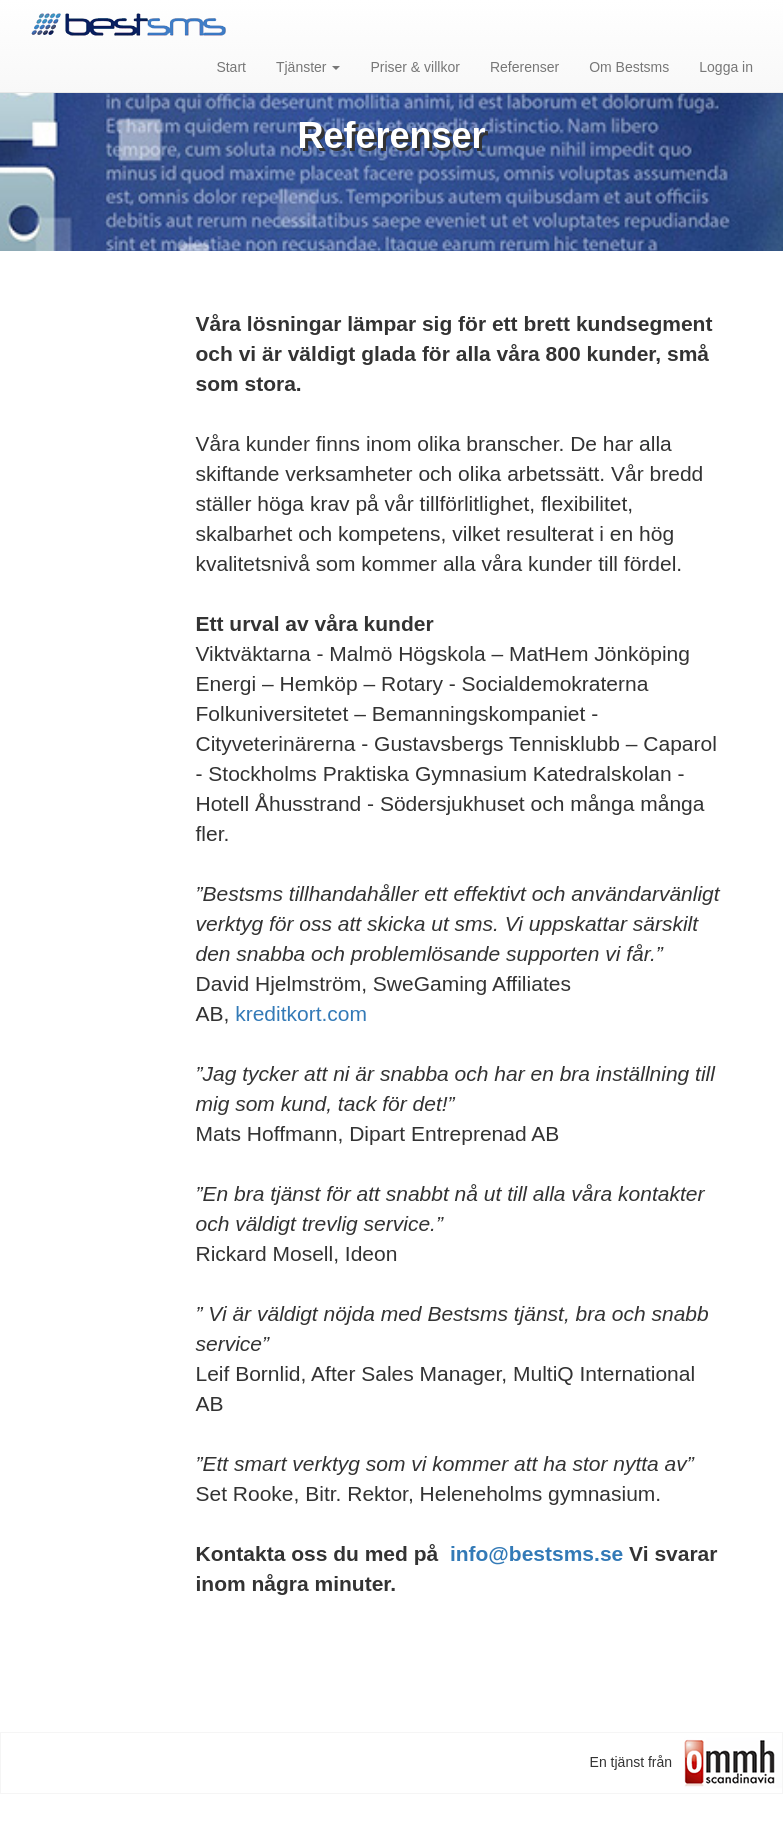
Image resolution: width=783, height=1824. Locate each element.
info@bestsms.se (536, 1553)
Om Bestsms (629, 67)
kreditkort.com (301, 1013)
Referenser (524, 67)
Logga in (726, 67)
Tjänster (308, 67)
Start (231, 67)
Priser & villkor (414, 67)
